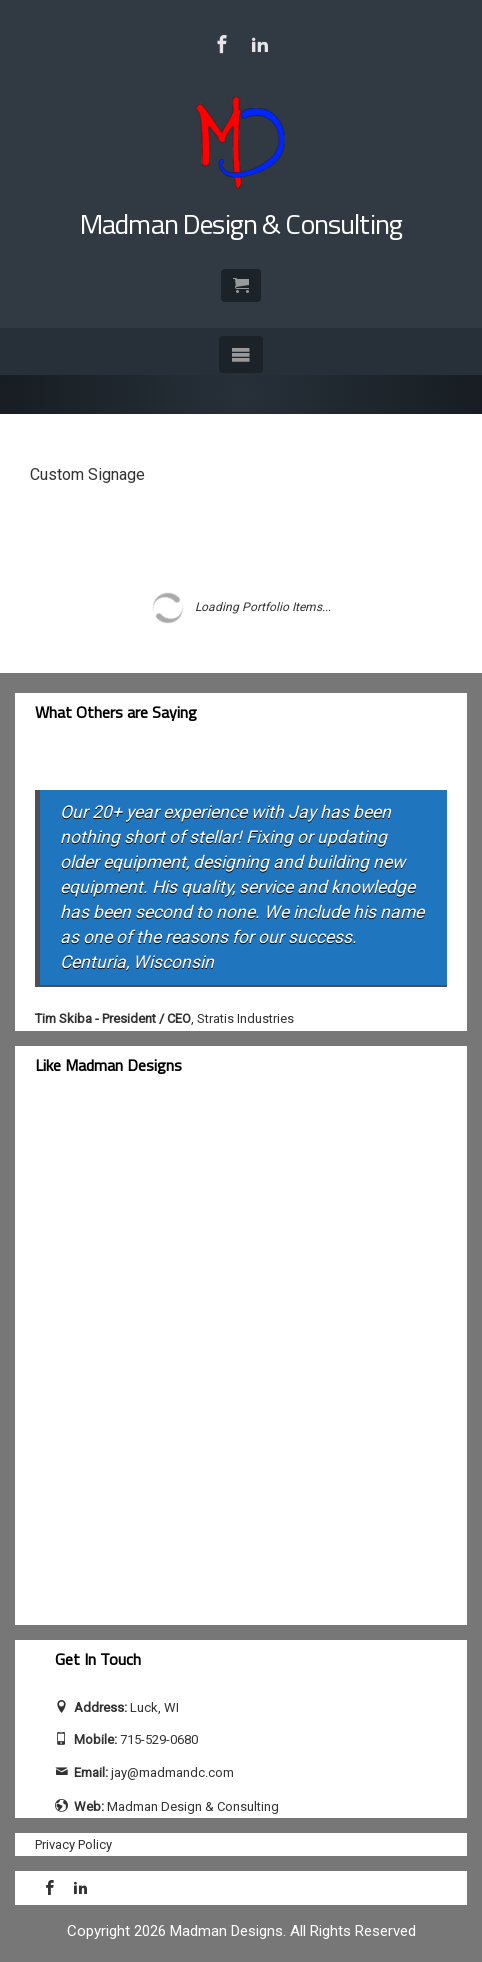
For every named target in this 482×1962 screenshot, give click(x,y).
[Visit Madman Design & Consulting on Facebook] (222, 44)
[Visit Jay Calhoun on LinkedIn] (260, 44)
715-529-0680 (159, 1739)
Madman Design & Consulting (241, 223)
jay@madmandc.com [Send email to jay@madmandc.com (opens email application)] (172, 1772)
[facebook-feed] (205, 1362)
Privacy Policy (73, 1844)
